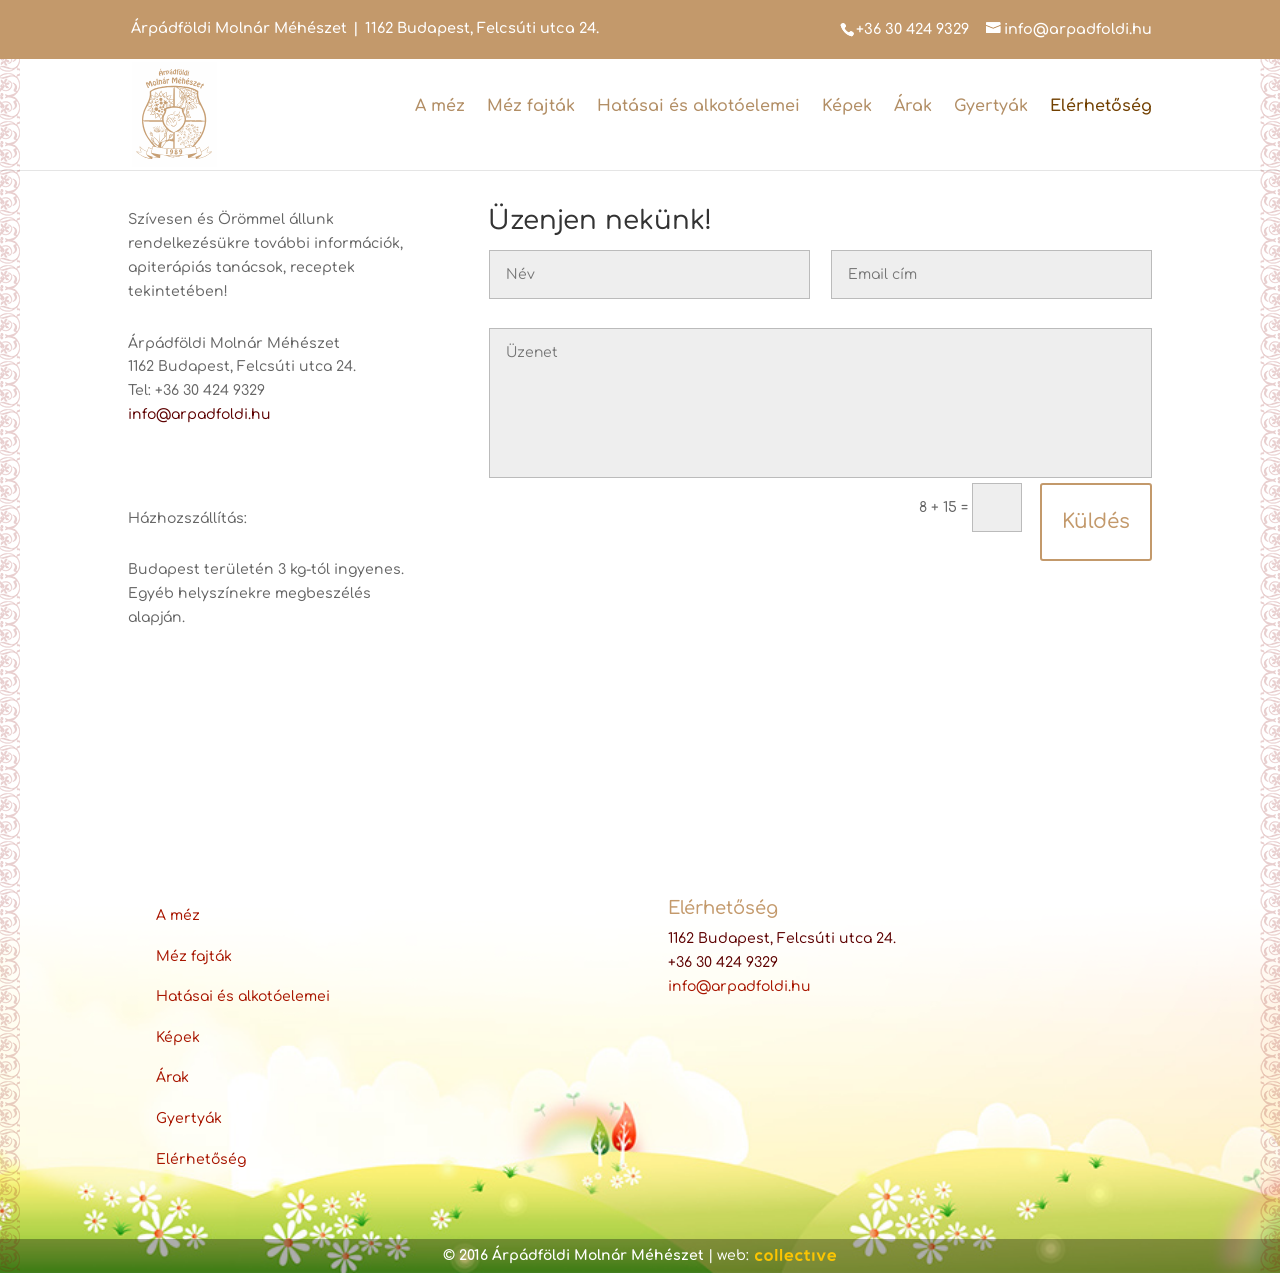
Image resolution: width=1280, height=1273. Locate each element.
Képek (847, 106)
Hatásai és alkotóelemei (698, 106)
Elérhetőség (1101, 106)
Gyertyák (991, 106)
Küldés (1096, 521)
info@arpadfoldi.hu (199, 414)
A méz (440, 106)
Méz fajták (531, 106)
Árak (913, 106)
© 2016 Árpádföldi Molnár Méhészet (573, 1255)
